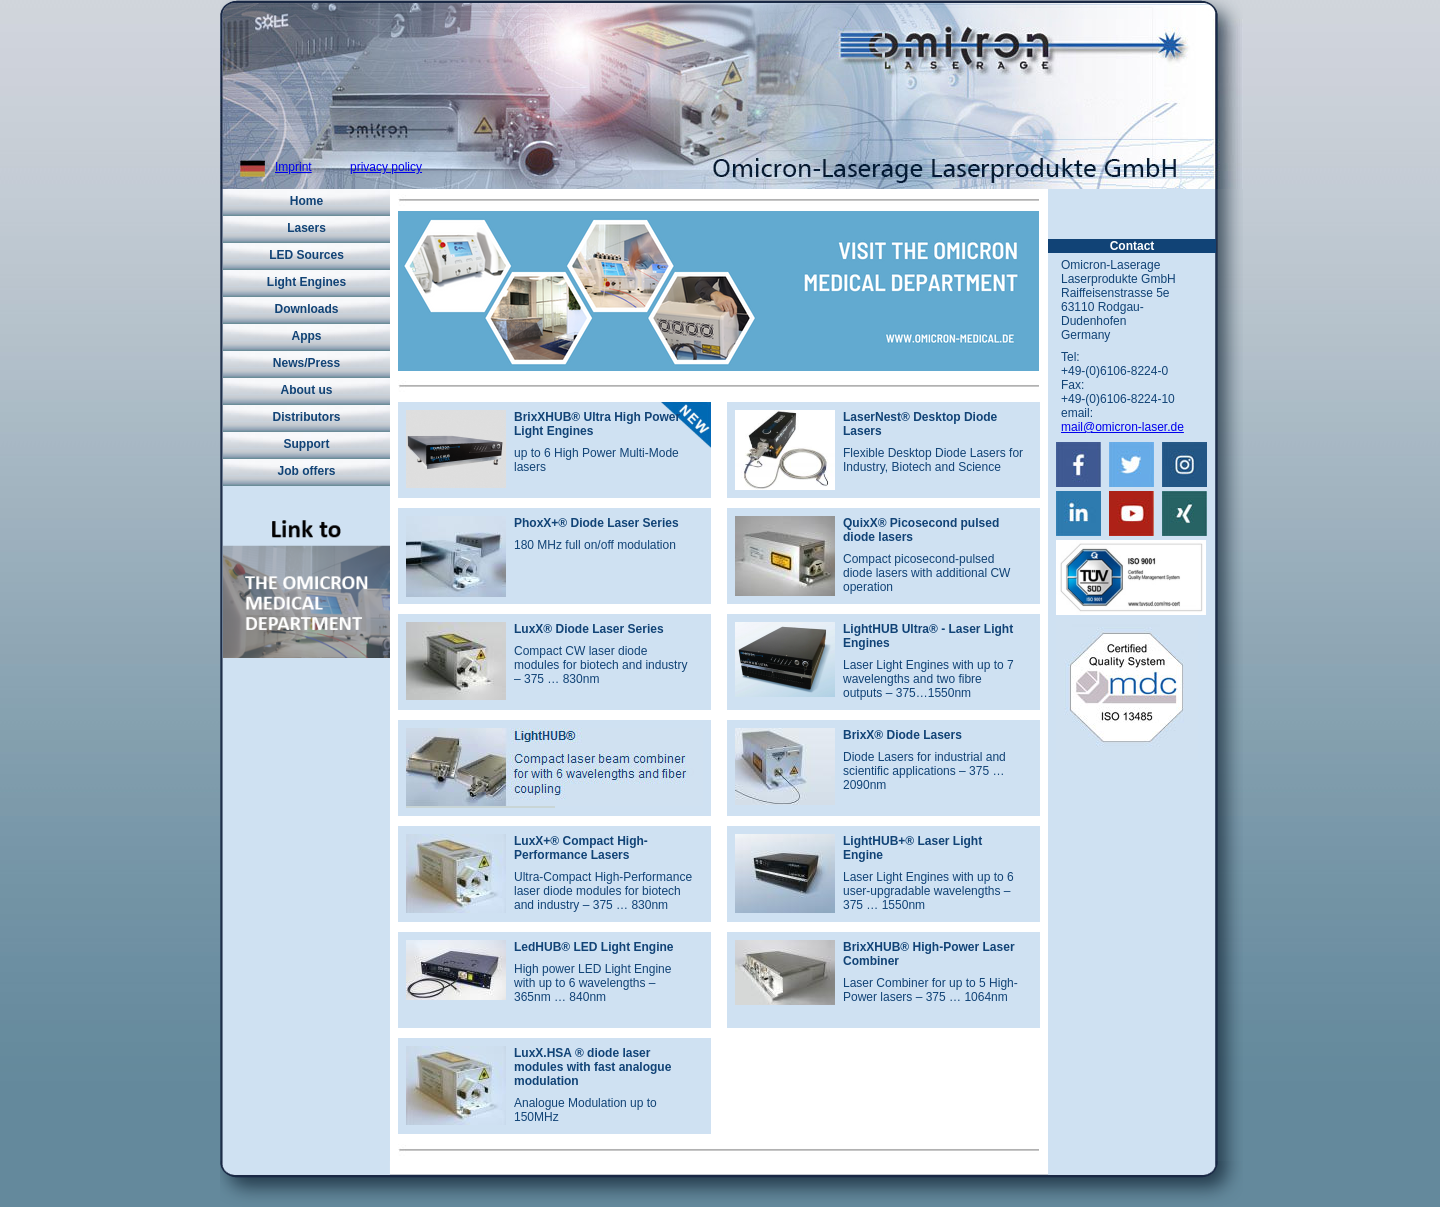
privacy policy (386, 167)
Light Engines (306, 282)
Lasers (306, 228)
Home (306, 201)
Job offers (306, 471)
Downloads (306, 309)
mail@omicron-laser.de (1122, 427)
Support (307, 444)
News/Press (306, 363)
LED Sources (306, 255)
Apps (307, 336)
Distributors (306, 417)
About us (307, 390)
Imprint (293, 167)
